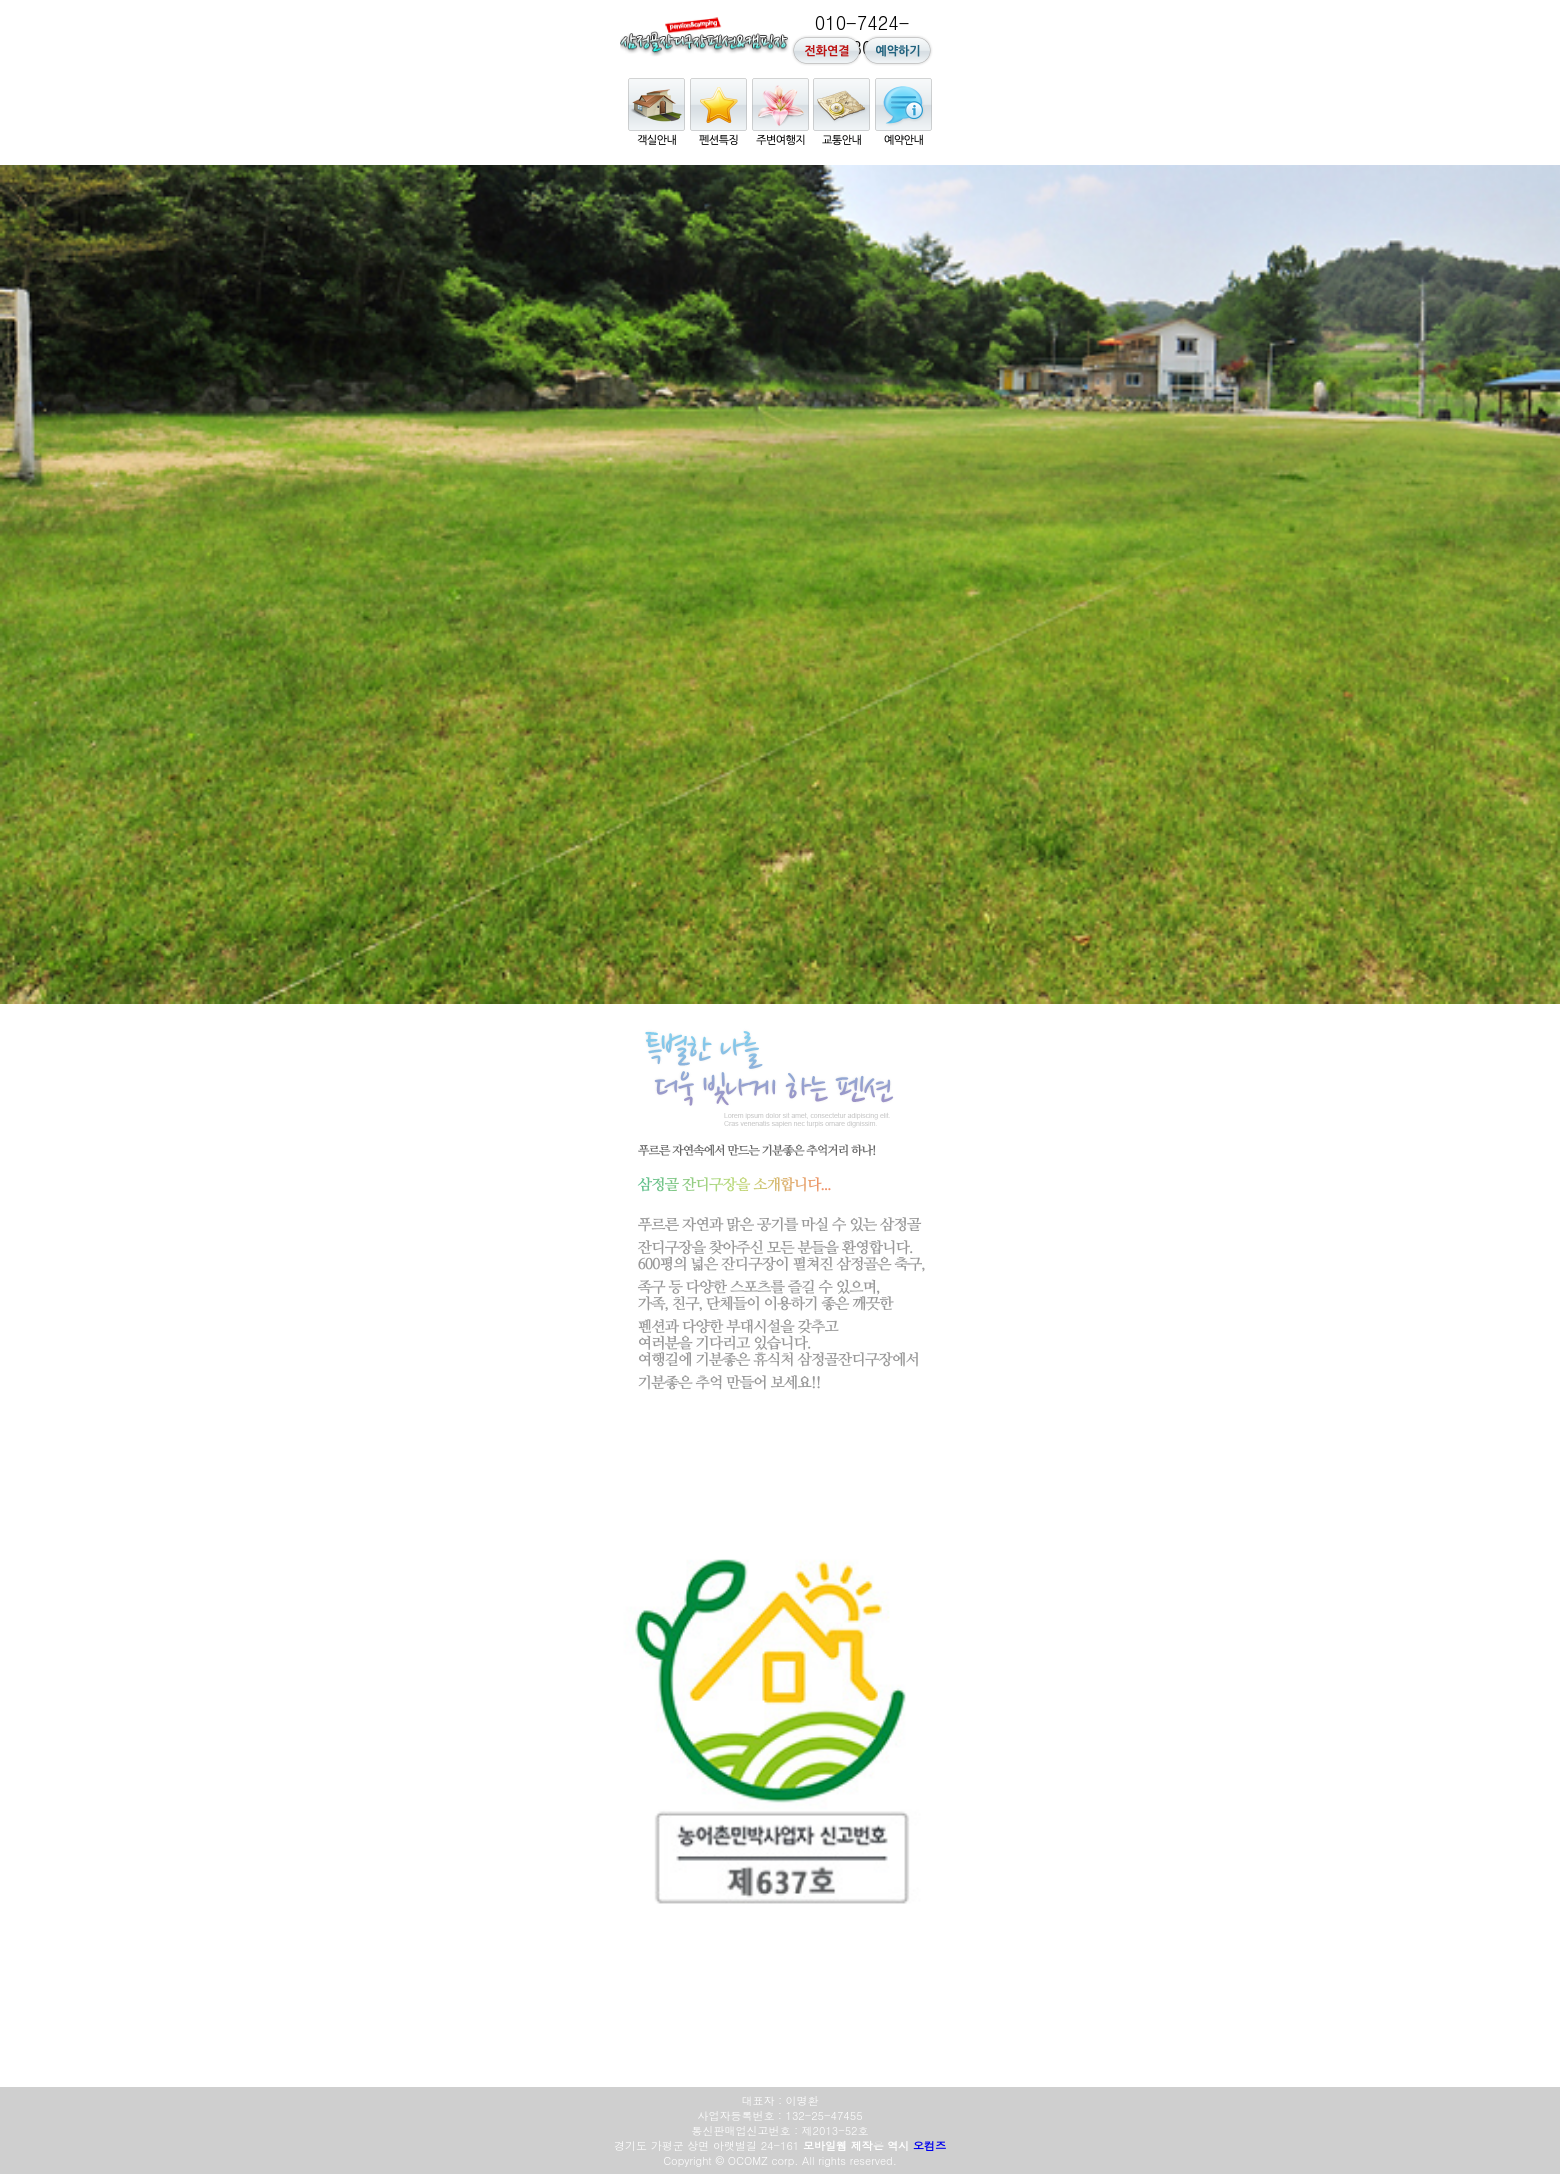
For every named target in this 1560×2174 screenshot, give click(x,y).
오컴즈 (929, 2145)
